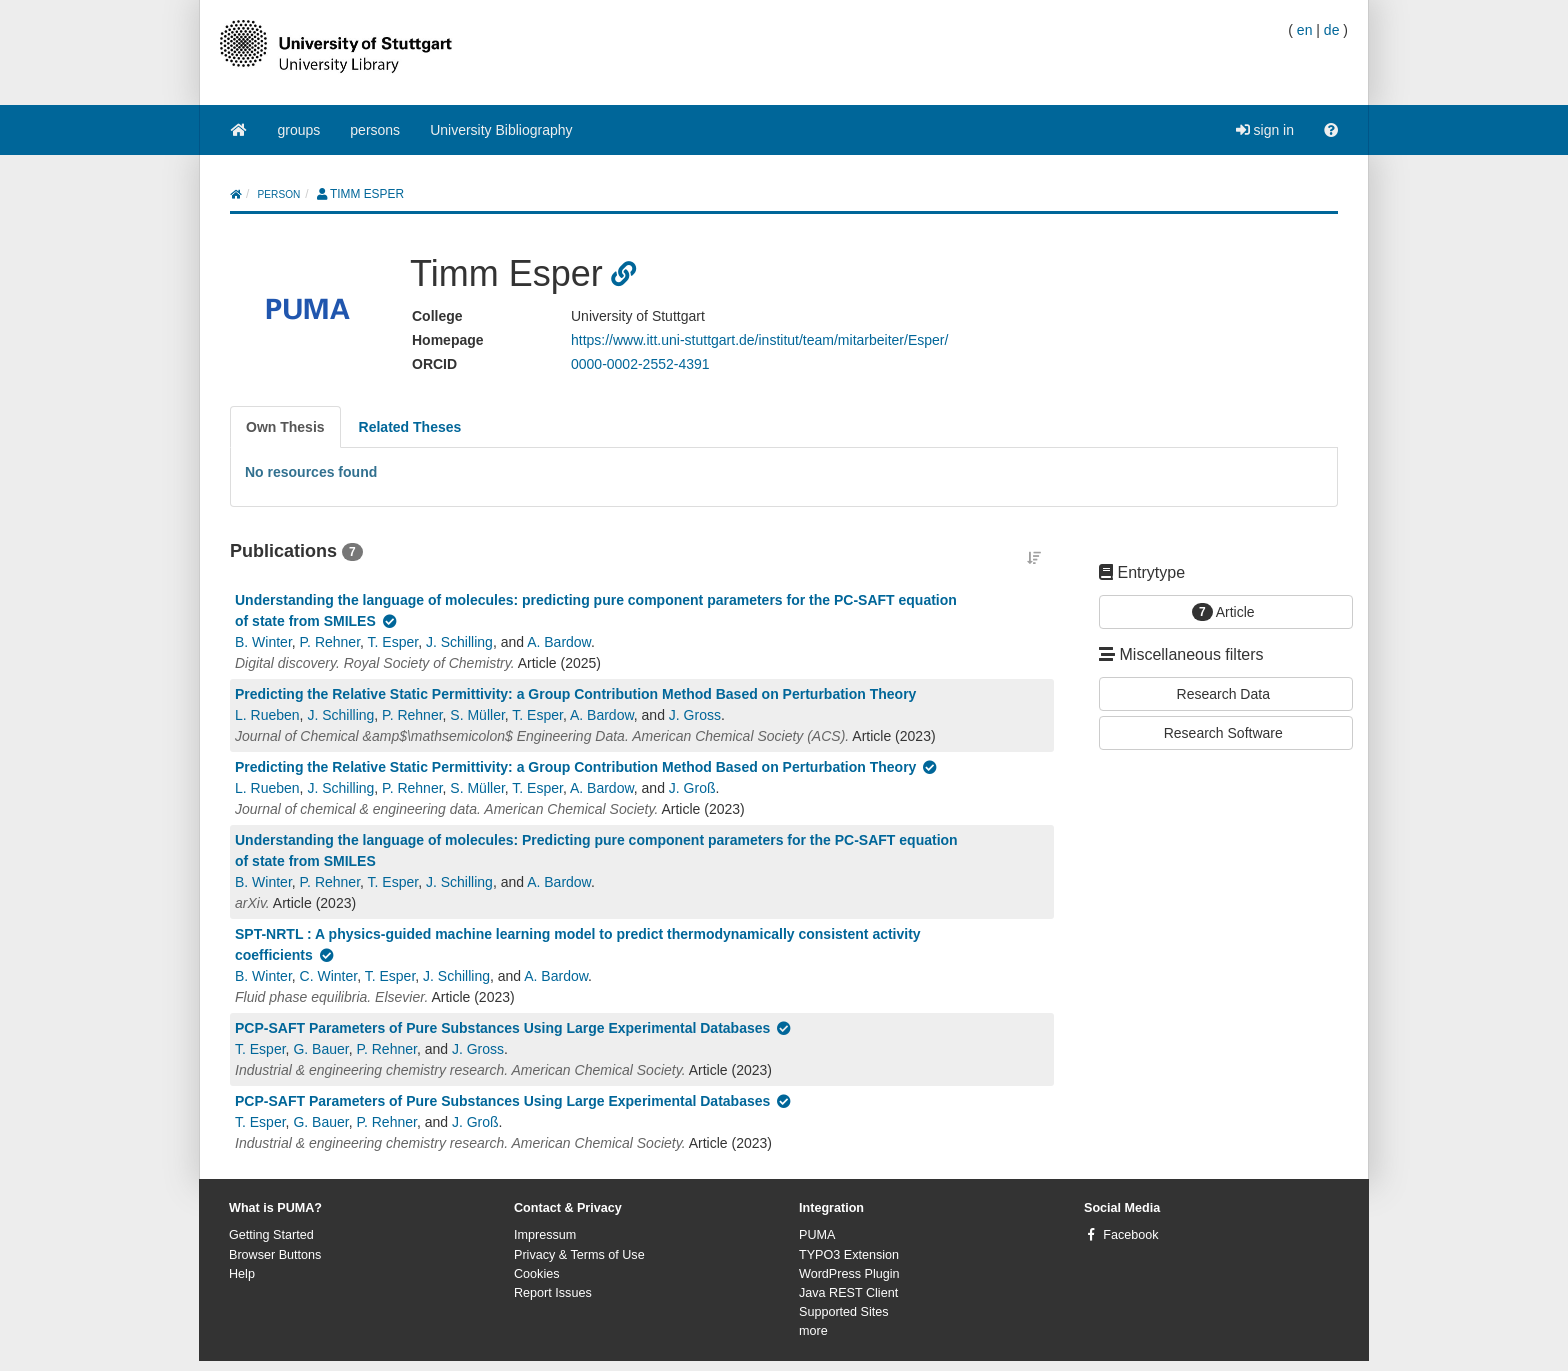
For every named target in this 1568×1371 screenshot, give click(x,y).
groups (299, 130)
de (1332, 30)
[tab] (285, 427)
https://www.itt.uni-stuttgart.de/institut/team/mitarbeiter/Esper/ (759, 340)
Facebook (1130, 1235)
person (279, 194)
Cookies (537, 1274)
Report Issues (553, 1293)
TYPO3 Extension (849, 1255)
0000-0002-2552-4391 (640, 364)
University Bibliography (501, 130)
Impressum (545, 1235)
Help (242, 1274)
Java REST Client (848, 1293)
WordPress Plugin (849, 1274)
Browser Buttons (275, 1255)
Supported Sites (844, 1312)
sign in (1265, 130)
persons (375, 130)
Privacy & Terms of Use (579, 1255)
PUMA (817, 1235)
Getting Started (271, 1235)
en (1305, 30)
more (813, 1331)
